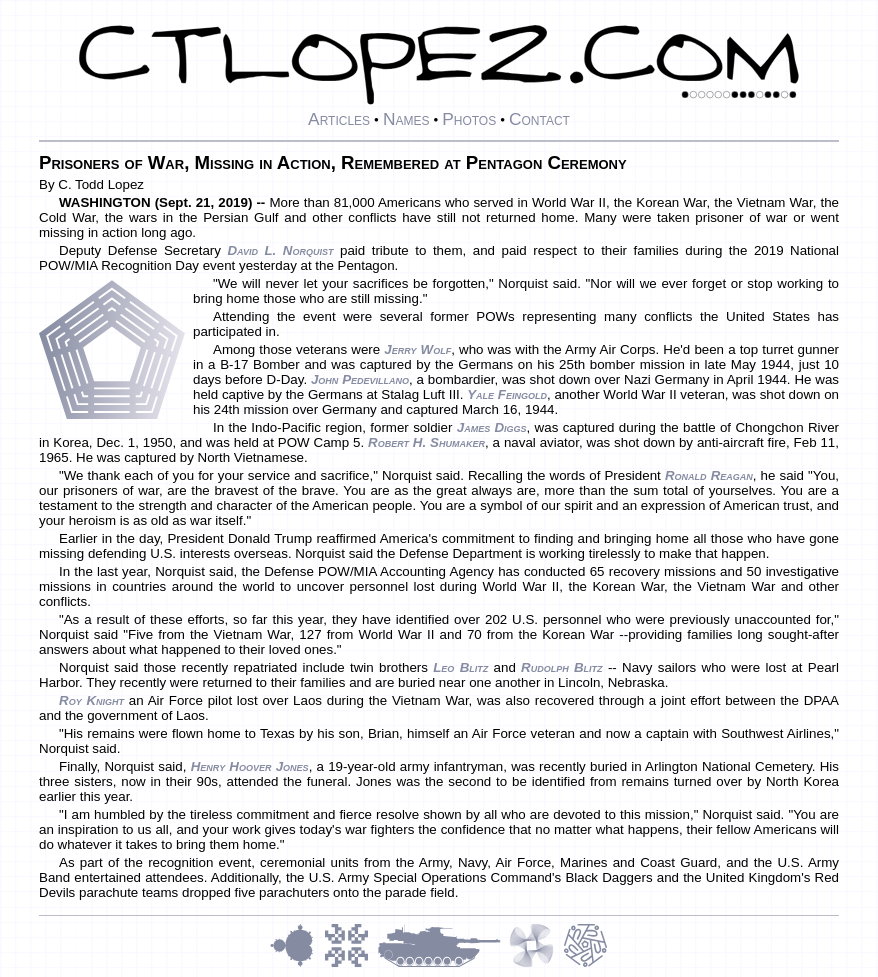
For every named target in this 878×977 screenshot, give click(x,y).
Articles (339, 119)
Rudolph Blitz (562, 667)
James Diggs (492, 427)
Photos (469, 119)
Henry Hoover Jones (250, 766)
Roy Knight (91, 700)
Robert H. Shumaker (426, 442)
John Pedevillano (360, 379)
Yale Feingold (507, 394)
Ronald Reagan (709, 475)
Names (406, 119)
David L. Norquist (280, 250)
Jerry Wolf (417, 349)
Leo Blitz (460, 667)
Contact (539, 119)
